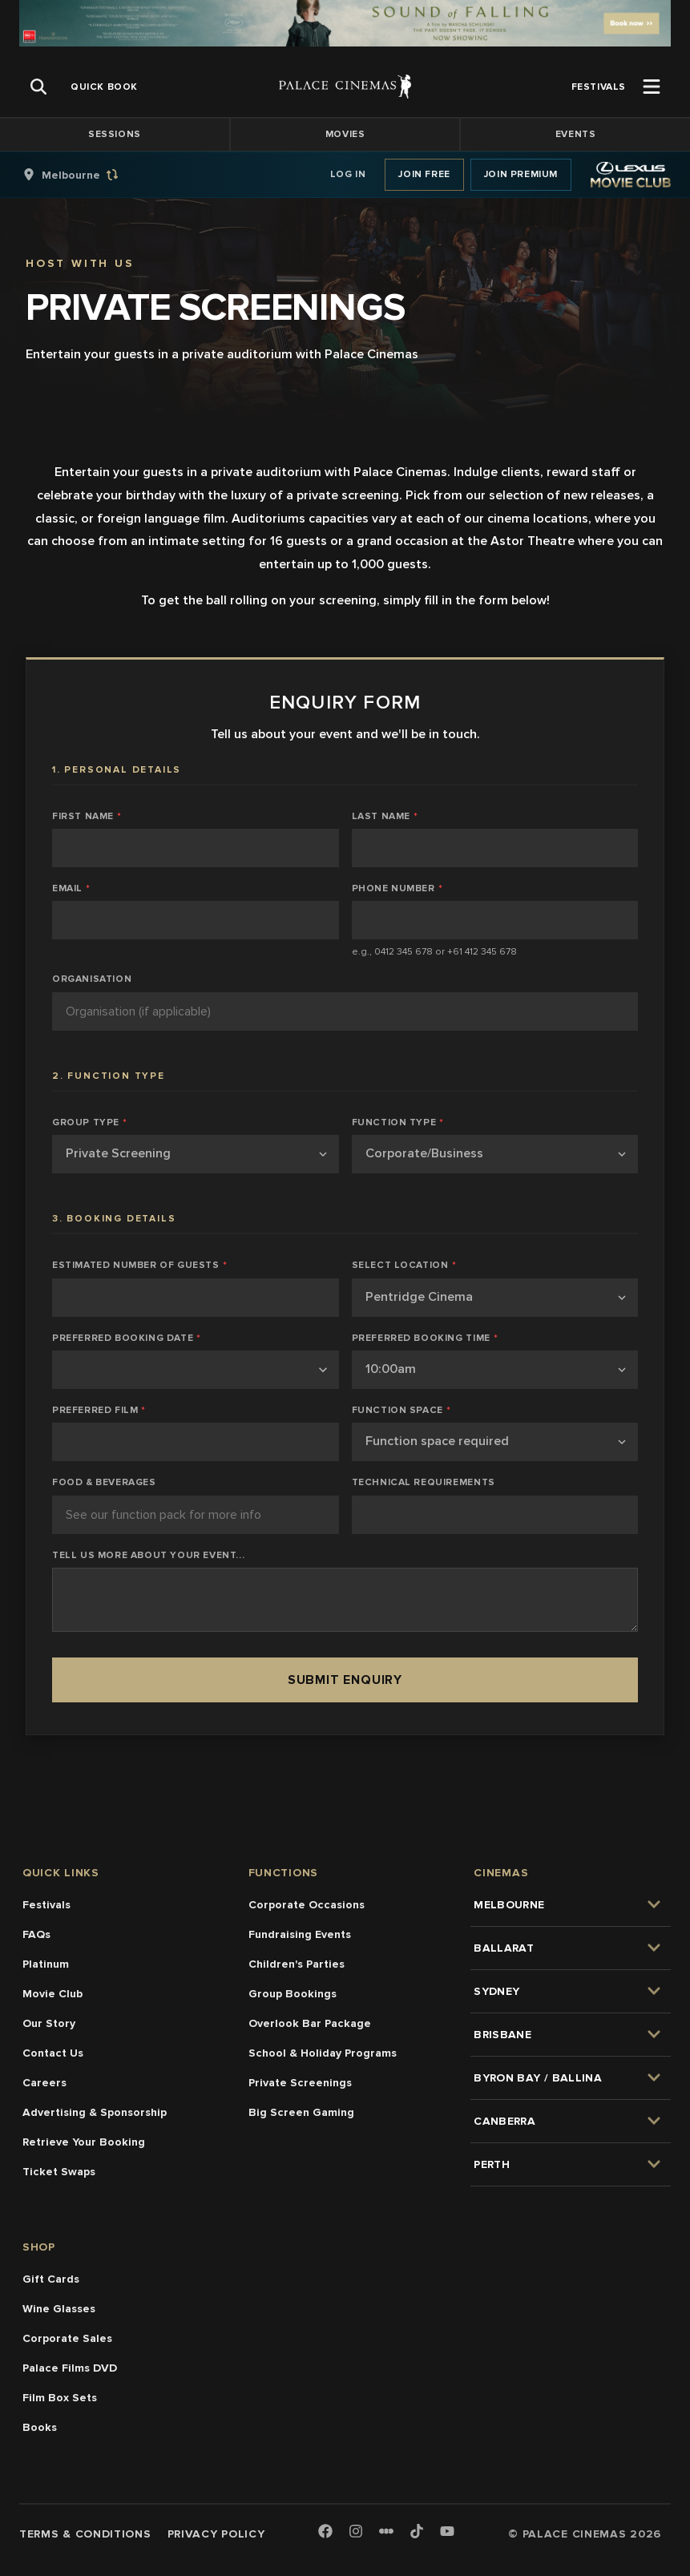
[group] (87, 175)
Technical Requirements (423, 1482)
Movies (345, 134)
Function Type (398, 1123)
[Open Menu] (651, 86)
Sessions (114, 134)
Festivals (46, 1905)
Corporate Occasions (306, 1905)
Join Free (424, 174)
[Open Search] (38, 86)
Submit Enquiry (345, 1680)
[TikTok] (417, 2531)
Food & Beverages (104, 1482)
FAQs (36, 1934)
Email (71, 888)
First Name (87, 816)
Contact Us (52, 2053)
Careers (44, 2082)
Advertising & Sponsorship (94, 2112)
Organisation (91, 979)
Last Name (385, 816)
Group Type (89, 1123)
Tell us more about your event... (148, 1555)
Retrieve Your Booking (83, 2142)
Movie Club (52, 1994)
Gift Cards (50, 2279)
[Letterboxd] (386, 2531)
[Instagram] (356, 2532)
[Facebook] (325, 2532)
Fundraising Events (299, 1934)
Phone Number (397, 888)
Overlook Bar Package (309, 2023)
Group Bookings (292, 1994)
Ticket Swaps (58, 2171)
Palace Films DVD (69, 2368)
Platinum (45, 1964)
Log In (348, 174)
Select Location (404, 1265)
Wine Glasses (58, 2309)
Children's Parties (296, 1964)
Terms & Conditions (85, 2534)
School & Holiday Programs (322, 2053)
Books (39, 2427)
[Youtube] (447, 2532)
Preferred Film (99, 1410)
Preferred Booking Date (126, 1338)
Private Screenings (300, 2082)
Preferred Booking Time (425, 1338)
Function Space (401, 1410)
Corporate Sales (67, 2338)
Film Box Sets (59, 2397)
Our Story (48, 2023)
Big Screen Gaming (301, 2112)
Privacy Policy (216, 2534)
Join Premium (521, 174)
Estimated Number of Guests (139, 1265)
